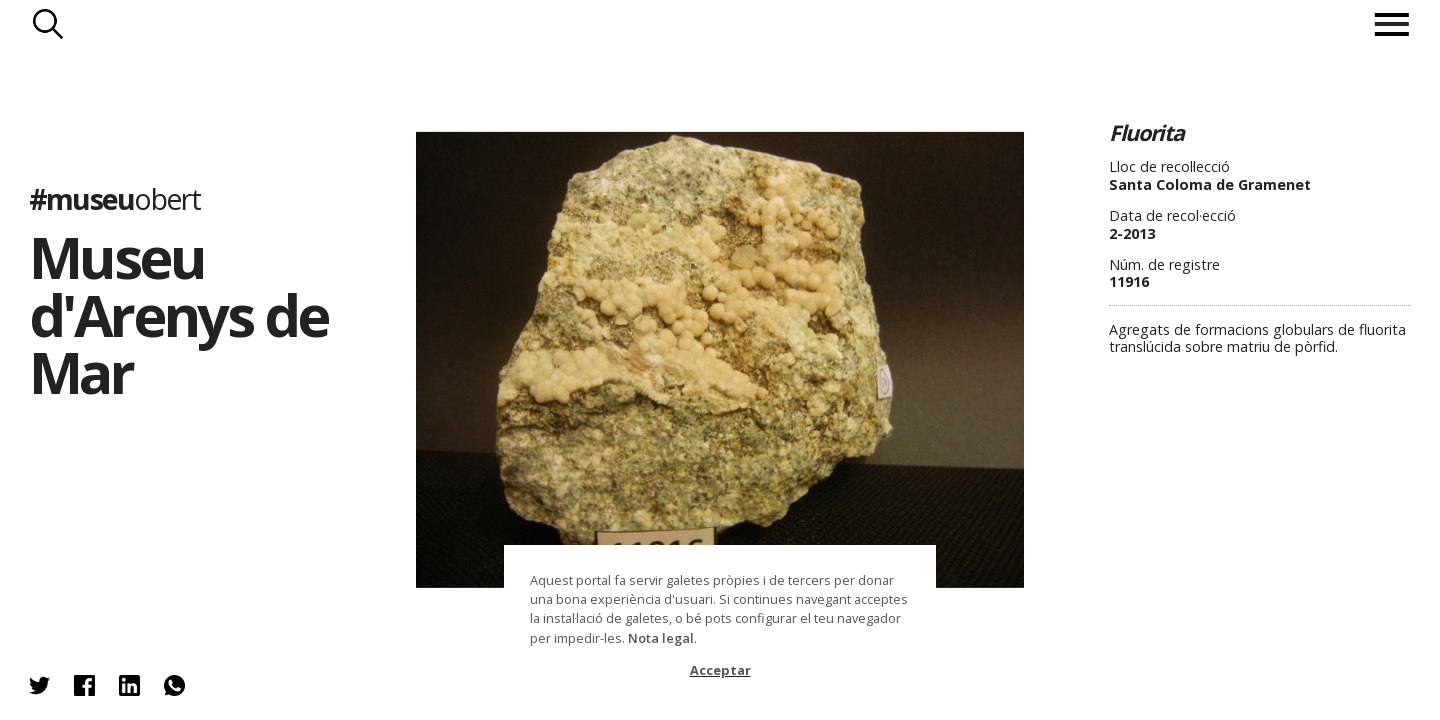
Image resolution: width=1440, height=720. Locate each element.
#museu (114, 198)
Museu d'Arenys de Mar (178, 314)
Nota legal (661, 638)
